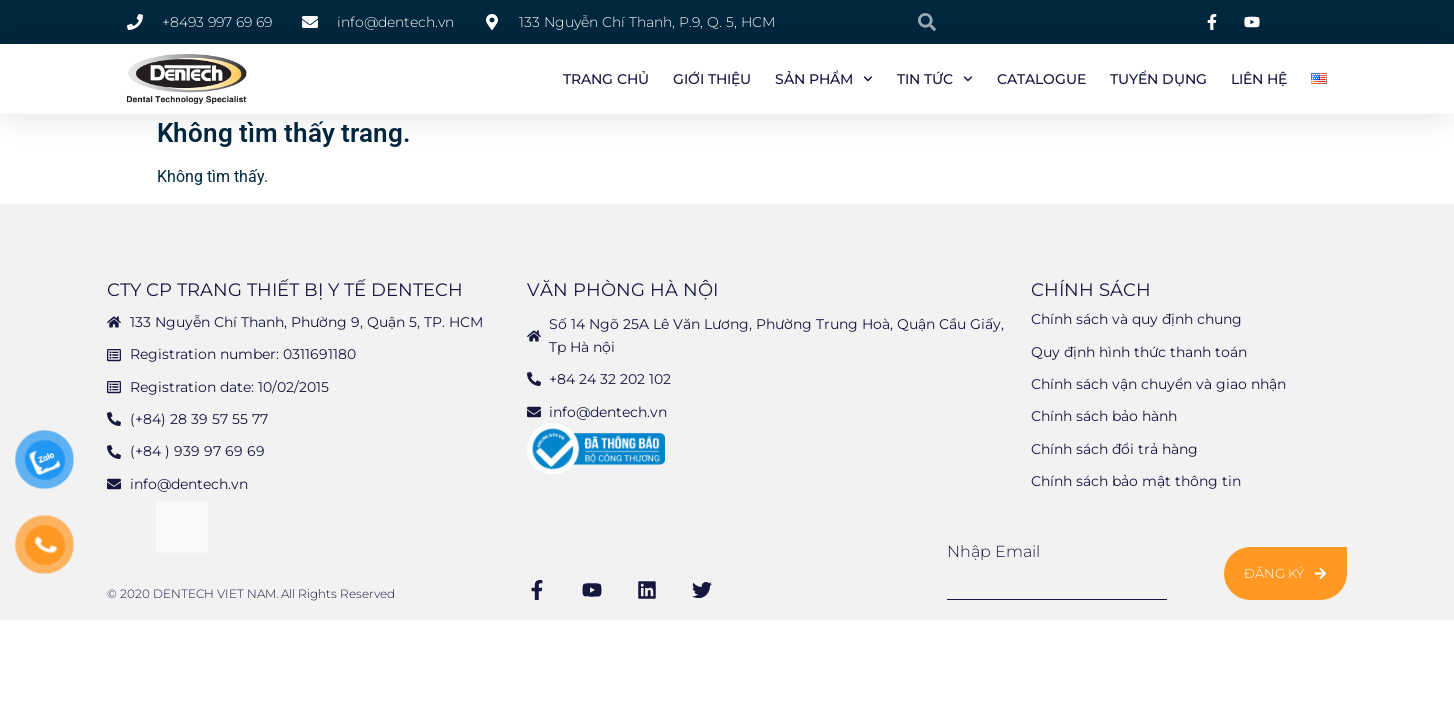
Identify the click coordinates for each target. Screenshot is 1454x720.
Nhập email (993, 556)
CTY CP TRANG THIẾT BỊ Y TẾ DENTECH (285, 294)
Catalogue (1041, 79)
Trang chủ (606, 79)
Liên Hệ (1259, 79)
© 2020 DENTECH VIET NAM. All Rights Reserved (251, 597)
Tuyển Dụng (1158, 79)
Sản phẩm (824, 79)
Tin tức (935, 79)
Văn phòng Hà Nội (622, 294)
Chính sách (1091, 294)
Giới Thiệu (712, 79)
